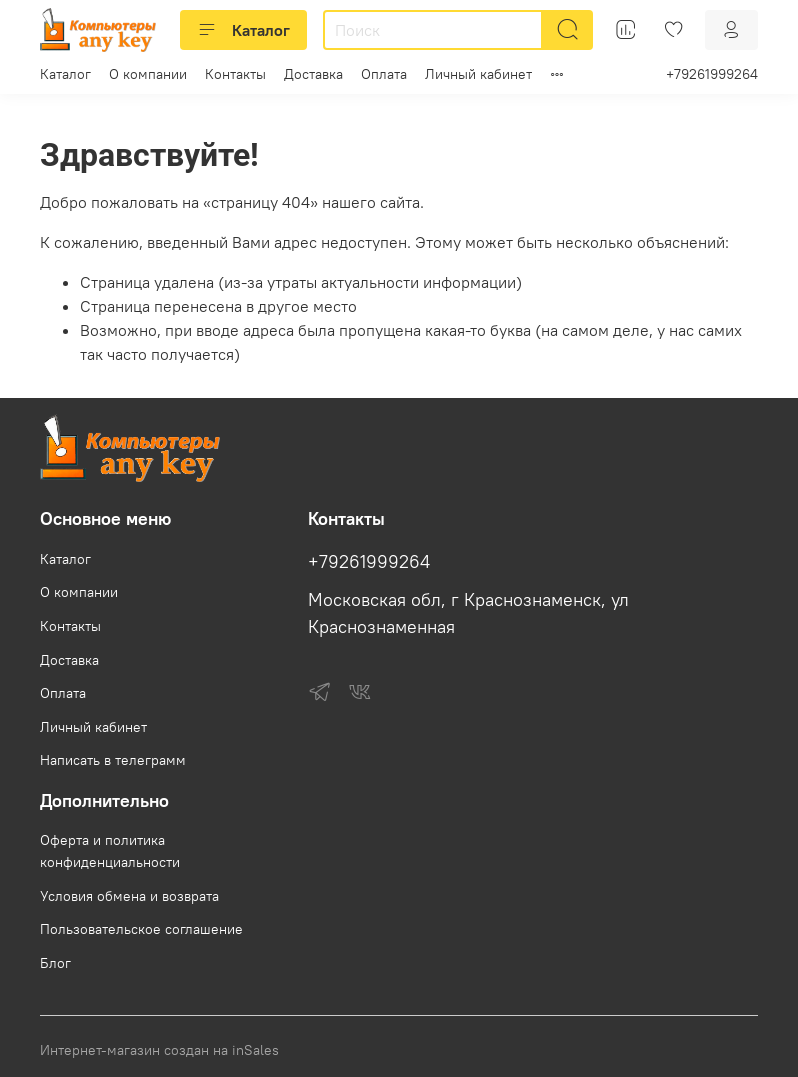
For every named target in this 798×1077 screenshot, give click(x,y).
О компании (148, 74)
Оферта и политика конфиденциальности (110, 851)
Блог (55, 963)
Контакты (235, 74)
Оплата (384, 74)
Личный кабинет (478, 74)
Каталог (243, 30)
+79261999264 (712, 74)
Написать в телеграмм (113, 760)
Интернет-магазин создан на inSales (159, 1050)
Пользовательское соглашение (141, 929)
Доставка (313, 74)
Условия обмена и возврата (129, 896)
